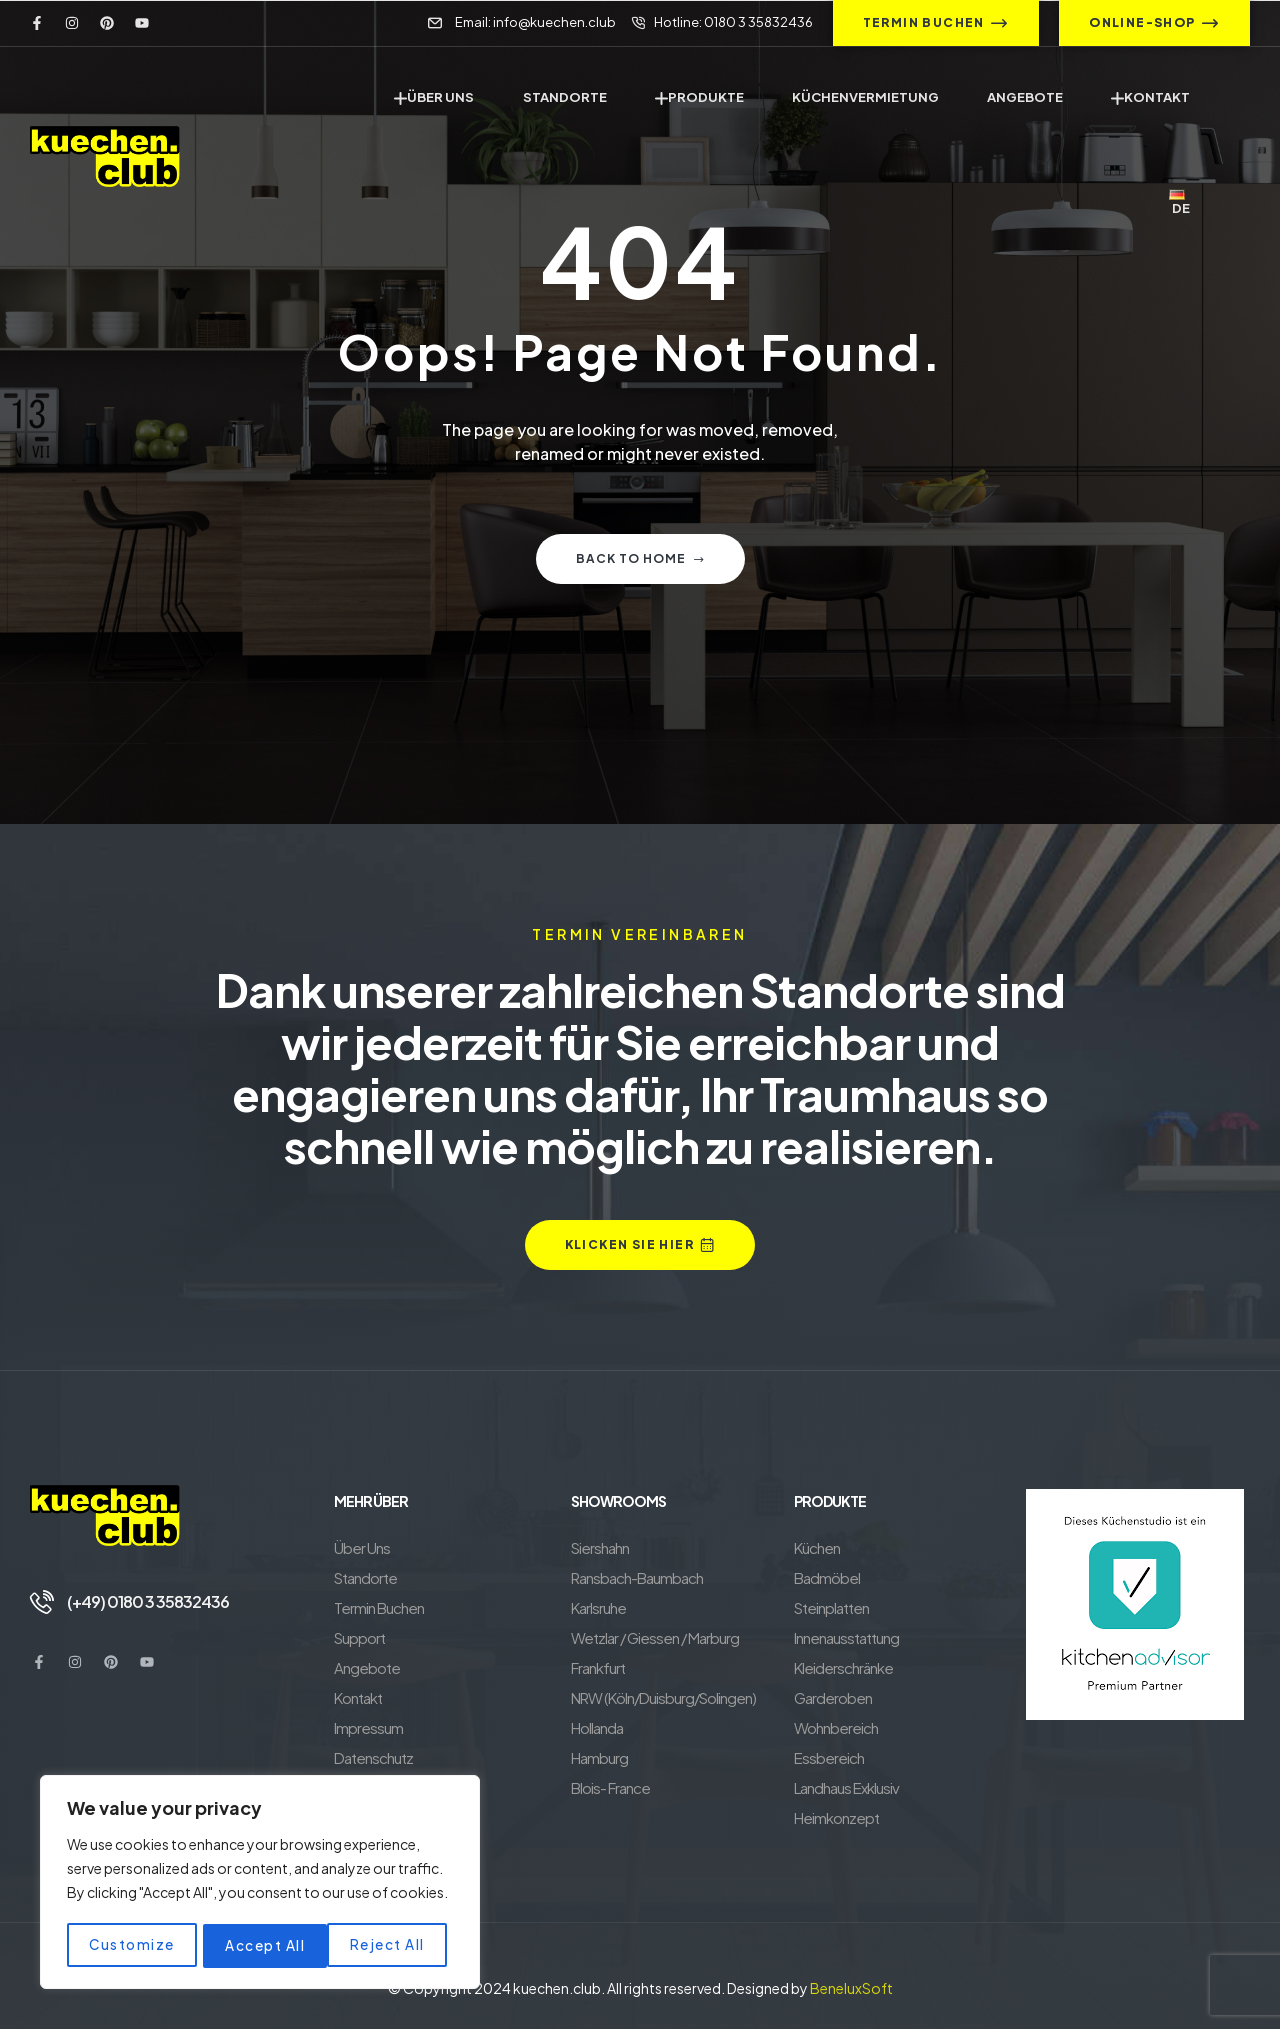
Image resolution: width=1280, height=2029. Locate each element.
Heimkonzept (836, 1817)
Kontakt (358, 1697)
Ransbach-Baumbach (637, 1577)
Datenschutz (373, 1757)
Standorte (365, 1577)
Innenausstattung (846, 1637)
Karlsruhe (598, 1607)
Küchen (817, 1547)
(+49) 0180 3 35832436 (148, 1601)
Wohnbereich (836, 1727)
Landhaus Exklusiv (846, 1787)
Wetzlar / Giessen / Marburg (655, 1637)
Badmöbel (827, 1577)
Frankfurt (598, 1667)
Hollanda (597, 1727)
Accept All (391, 1946)
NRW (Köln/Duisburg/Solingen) (663, 1697)
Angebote (367, 1667)
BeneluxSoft (851, 1988)
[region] (260, 1884)
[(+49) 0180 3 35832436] (42, 1602)
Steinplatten (831, 1607)
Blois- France (610, 1787)
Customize (131, 1946)
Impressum (368, 1727)
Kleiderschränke (843, 1667)
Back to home (640, 558)
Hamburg (599, 1757)
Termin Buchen (379, 1607)
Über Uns (362, 1547)
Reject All (263, 1946)
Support (359, 1637)
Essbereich (829, 1757)
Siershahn (600, 1547)
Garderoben (833, 1697)
